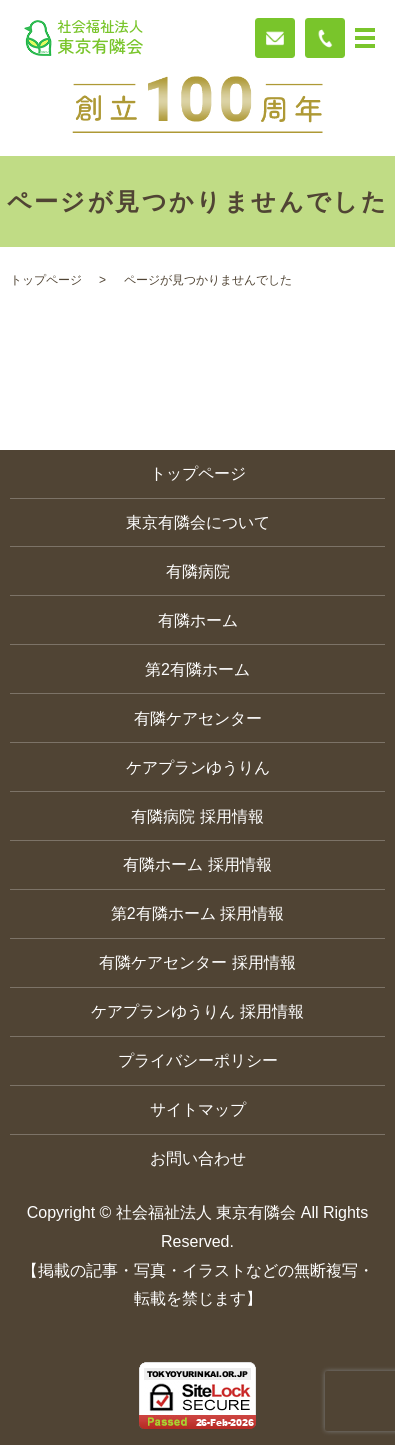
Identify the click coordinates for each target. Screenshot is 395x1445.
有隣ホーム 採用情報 (197, 864)
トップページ (46, 280)
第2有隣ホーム (197, 669)
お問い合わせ (198, 1158)
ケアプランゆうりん (198, 767)
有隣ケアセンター (198, 718)
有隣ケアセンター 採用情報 (197, 962)
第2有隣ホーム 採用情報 (197, 913)
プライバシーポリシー (198, 1060)
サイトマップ (198, 1109)
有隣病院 (198, 571)
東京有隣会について (198, 522)
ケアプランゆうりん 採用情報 (197, 1011)
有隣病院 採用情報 (197, 816)
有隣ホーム (198, 620)
